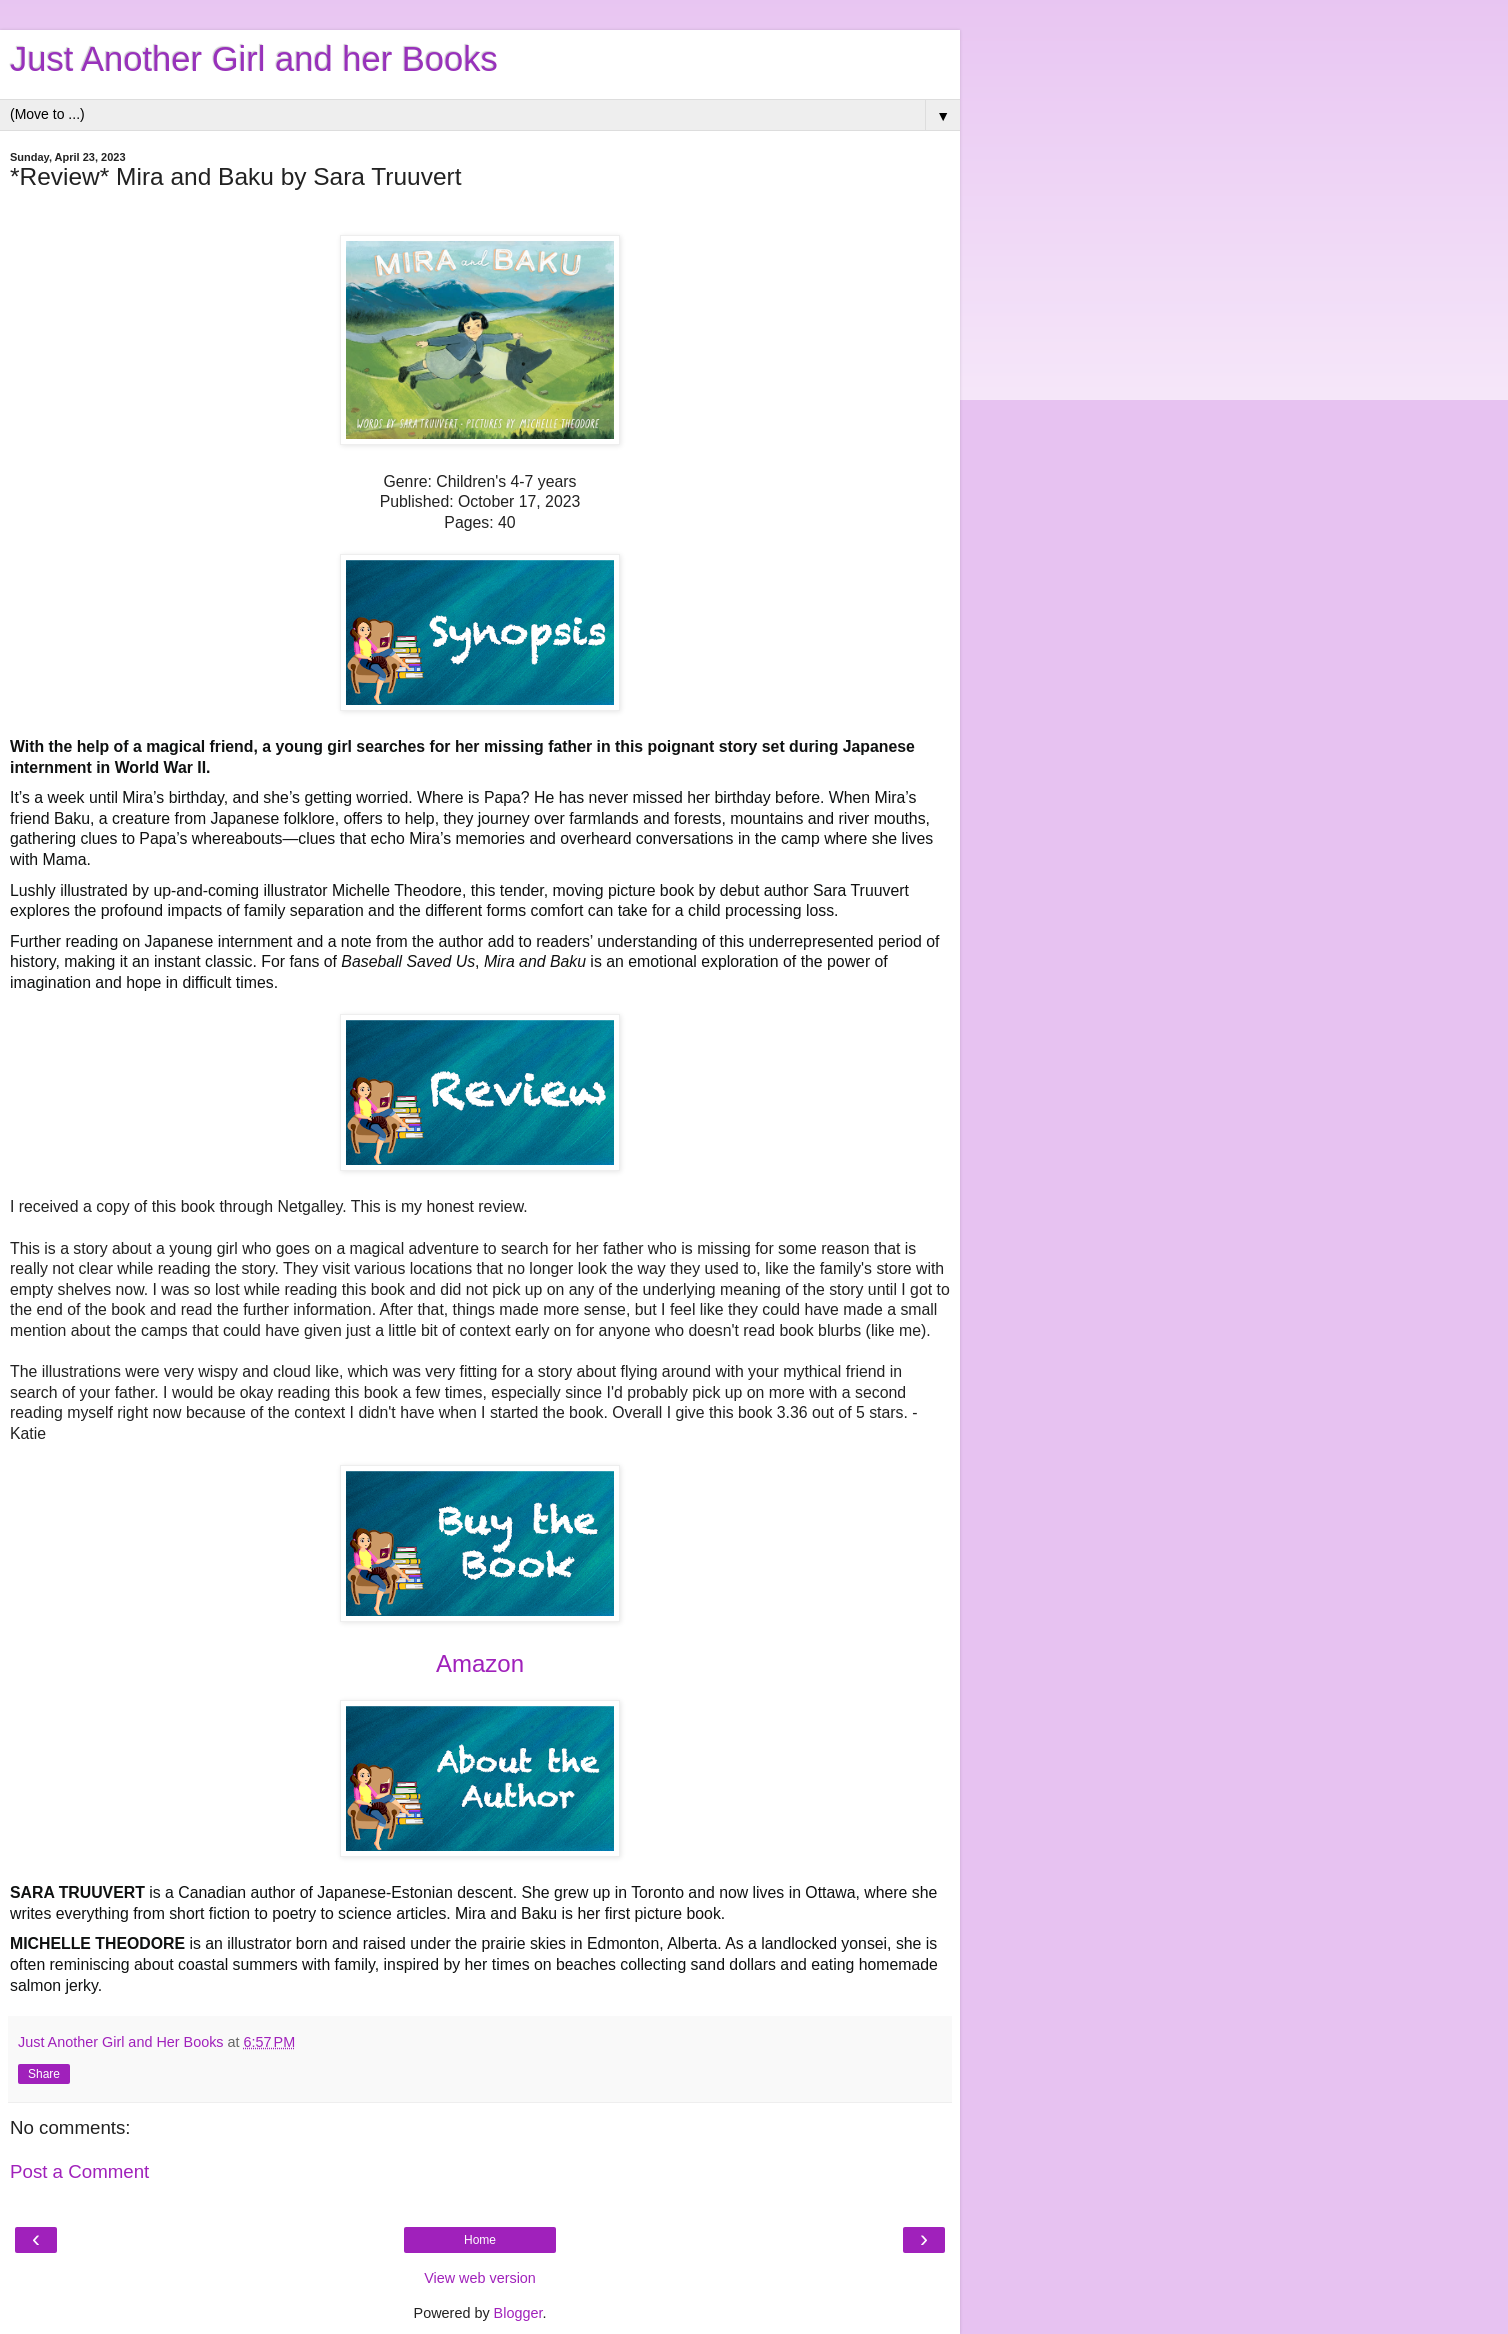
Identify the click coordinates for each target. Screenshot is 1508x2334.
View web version (480, 2278)
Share (44, 2074)
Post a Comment (79, 2171)
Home (480, 2240)
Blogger (518, 2313)
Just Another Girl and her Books (254, 59)
